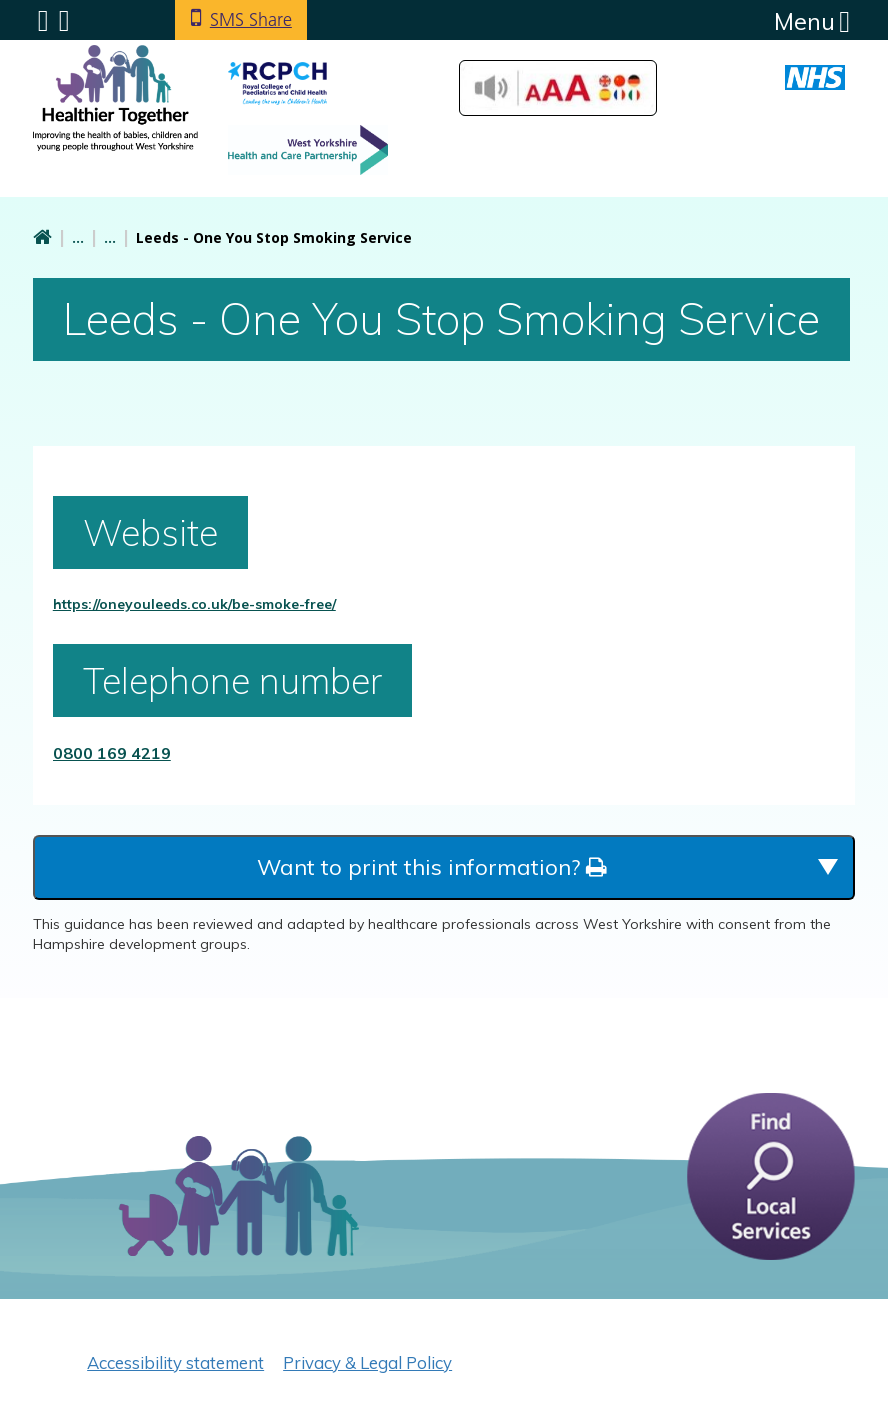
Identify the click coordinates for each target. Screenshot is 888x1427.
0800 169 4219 (112, 753)
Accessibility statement (175, 1362)
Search (64, 21)
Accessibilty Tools (558, 88)
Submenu (43, 21)
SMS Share (251, 19)
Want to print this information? (431, 867)
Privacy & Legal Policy (367, 1362)
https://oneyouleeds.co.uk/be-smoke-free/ (194, 604)
